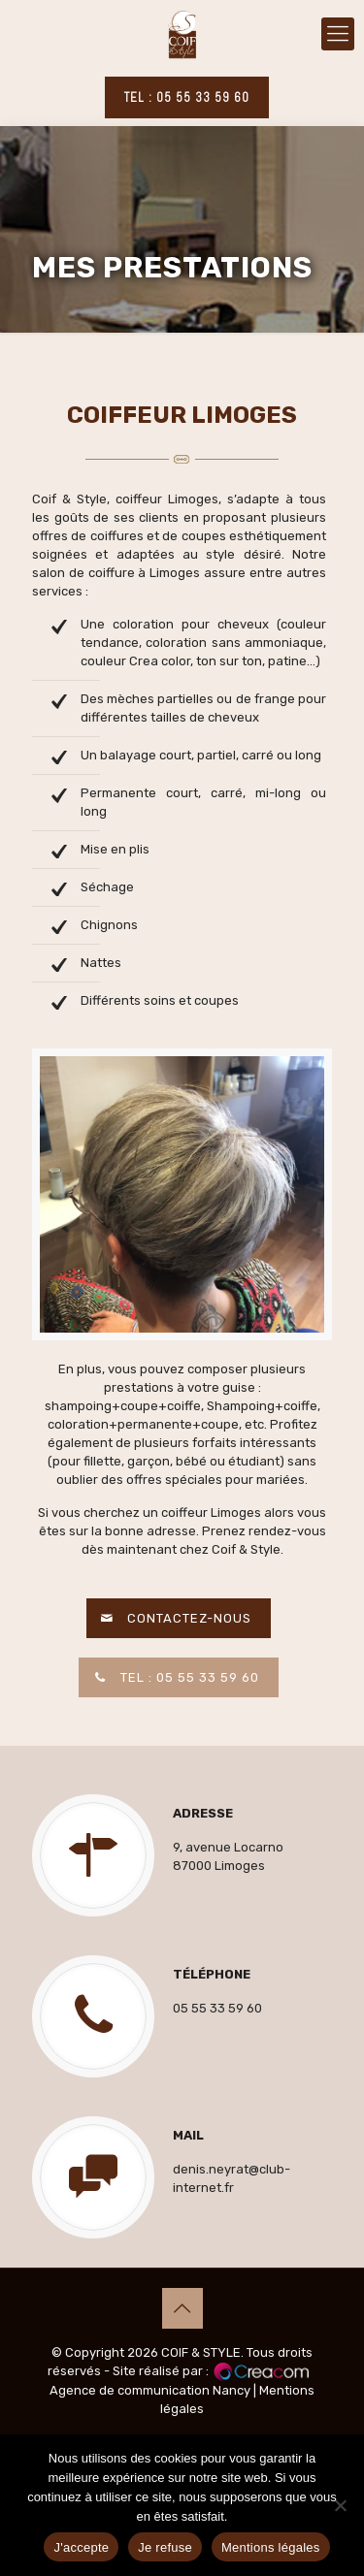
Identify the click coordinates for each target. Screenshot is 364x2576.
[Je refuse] (339, 2505)
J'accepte (81, 2547)
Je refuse (165, 2547)
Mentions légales (270, 2547)
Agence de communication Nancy (150, 2390)
